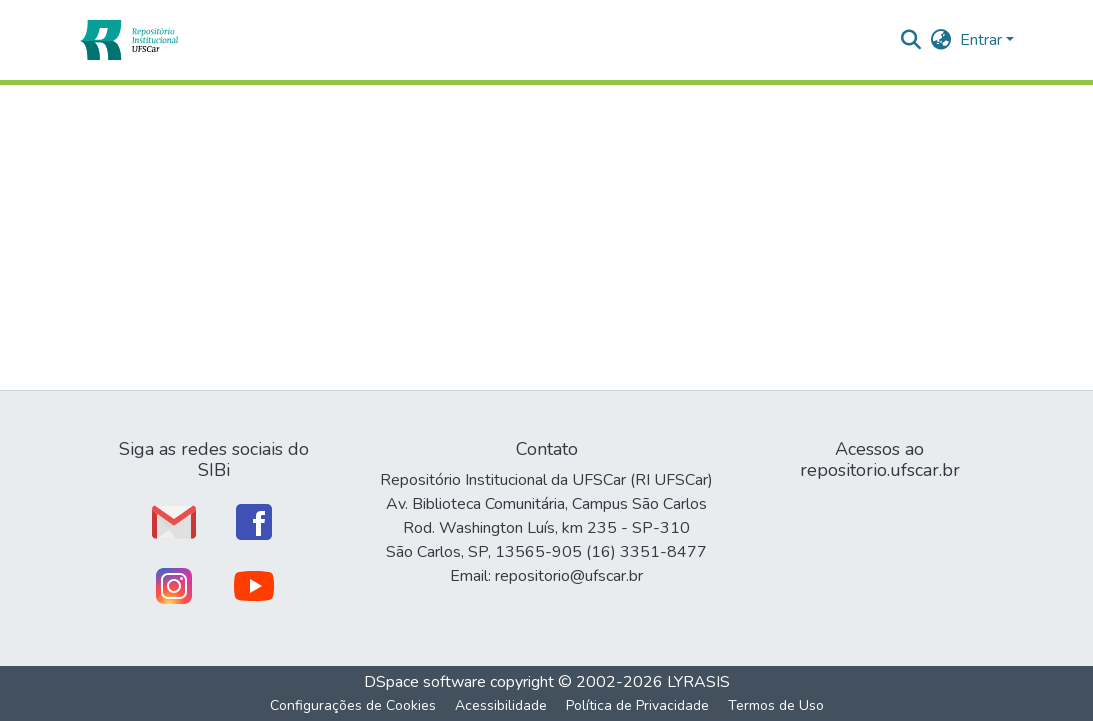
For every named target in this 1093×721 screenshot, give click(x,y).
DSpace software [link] (425, 682)
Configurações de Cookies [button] (353, 705)
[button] (128, 40)
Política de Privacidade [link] (637, 705)
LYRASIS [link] (698, 682)
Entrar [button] (983, 40)
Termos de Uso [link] (776, 705)
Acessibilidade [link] (501, 705)
